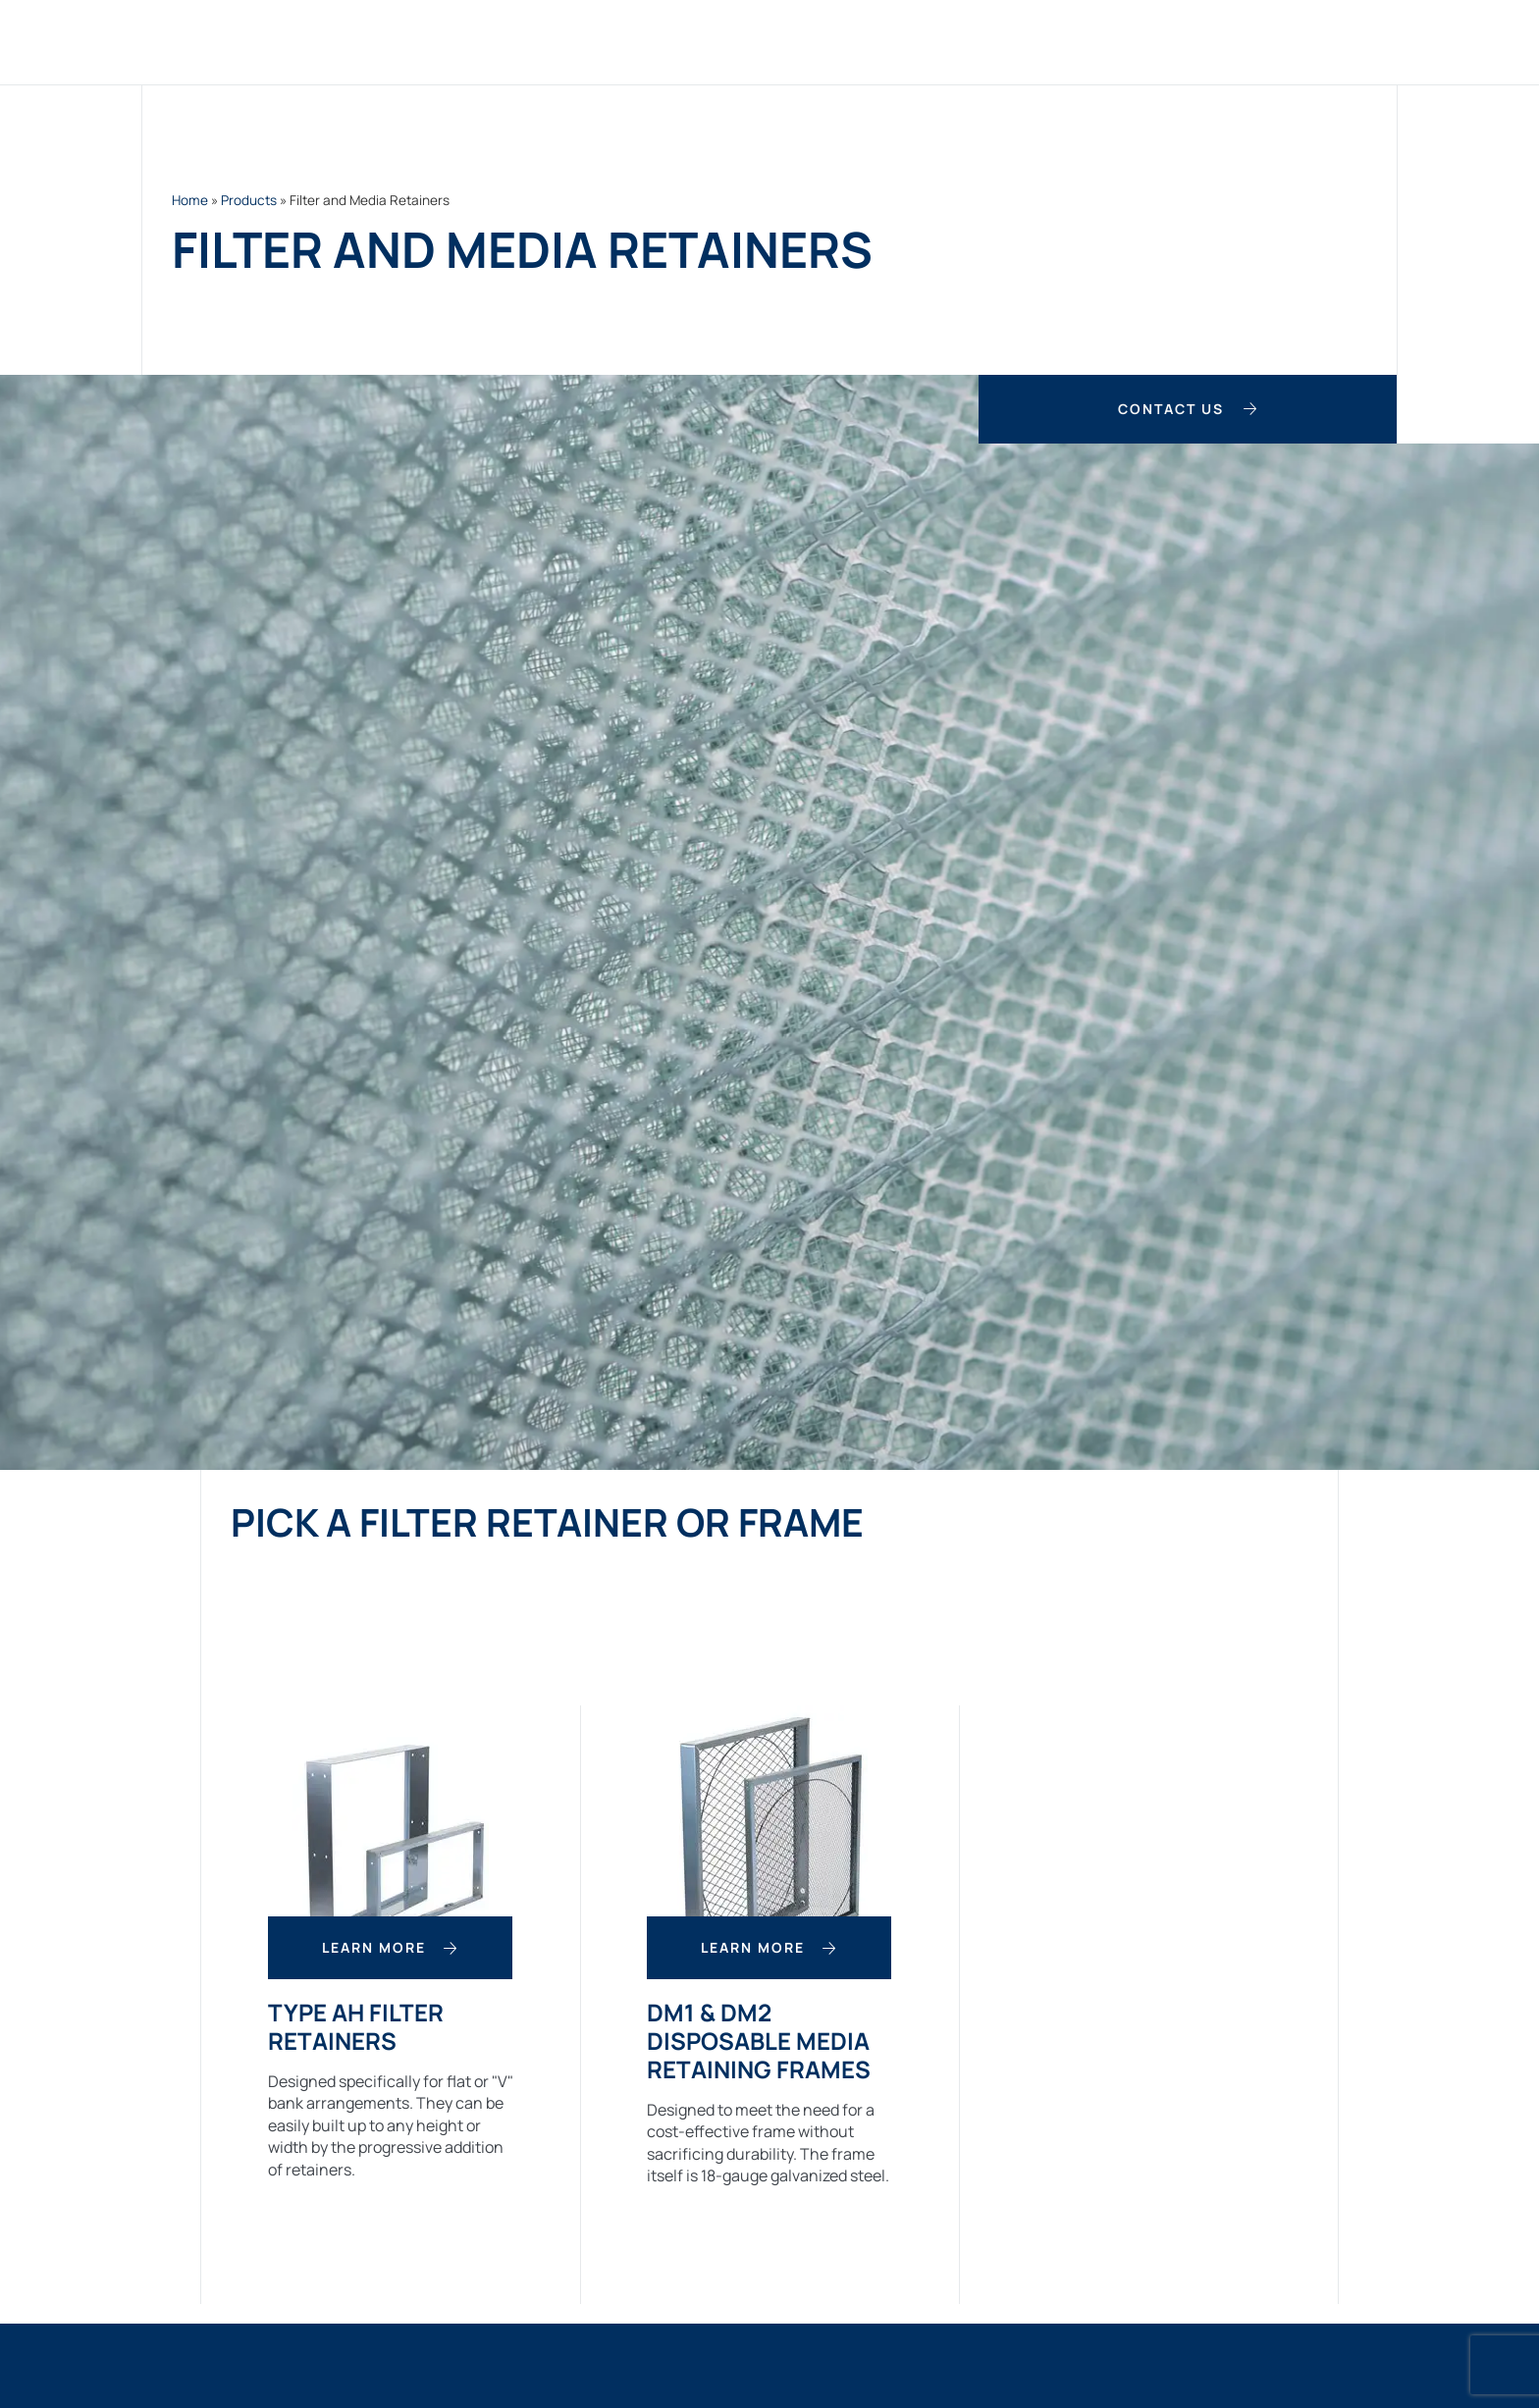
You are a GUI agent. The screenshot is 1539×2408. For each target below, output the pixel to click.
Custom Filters (739, 41)
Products (594, 41)
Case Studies (1049, 41)
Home (494, 41)
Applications (900, 41)
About (1167, 41)
